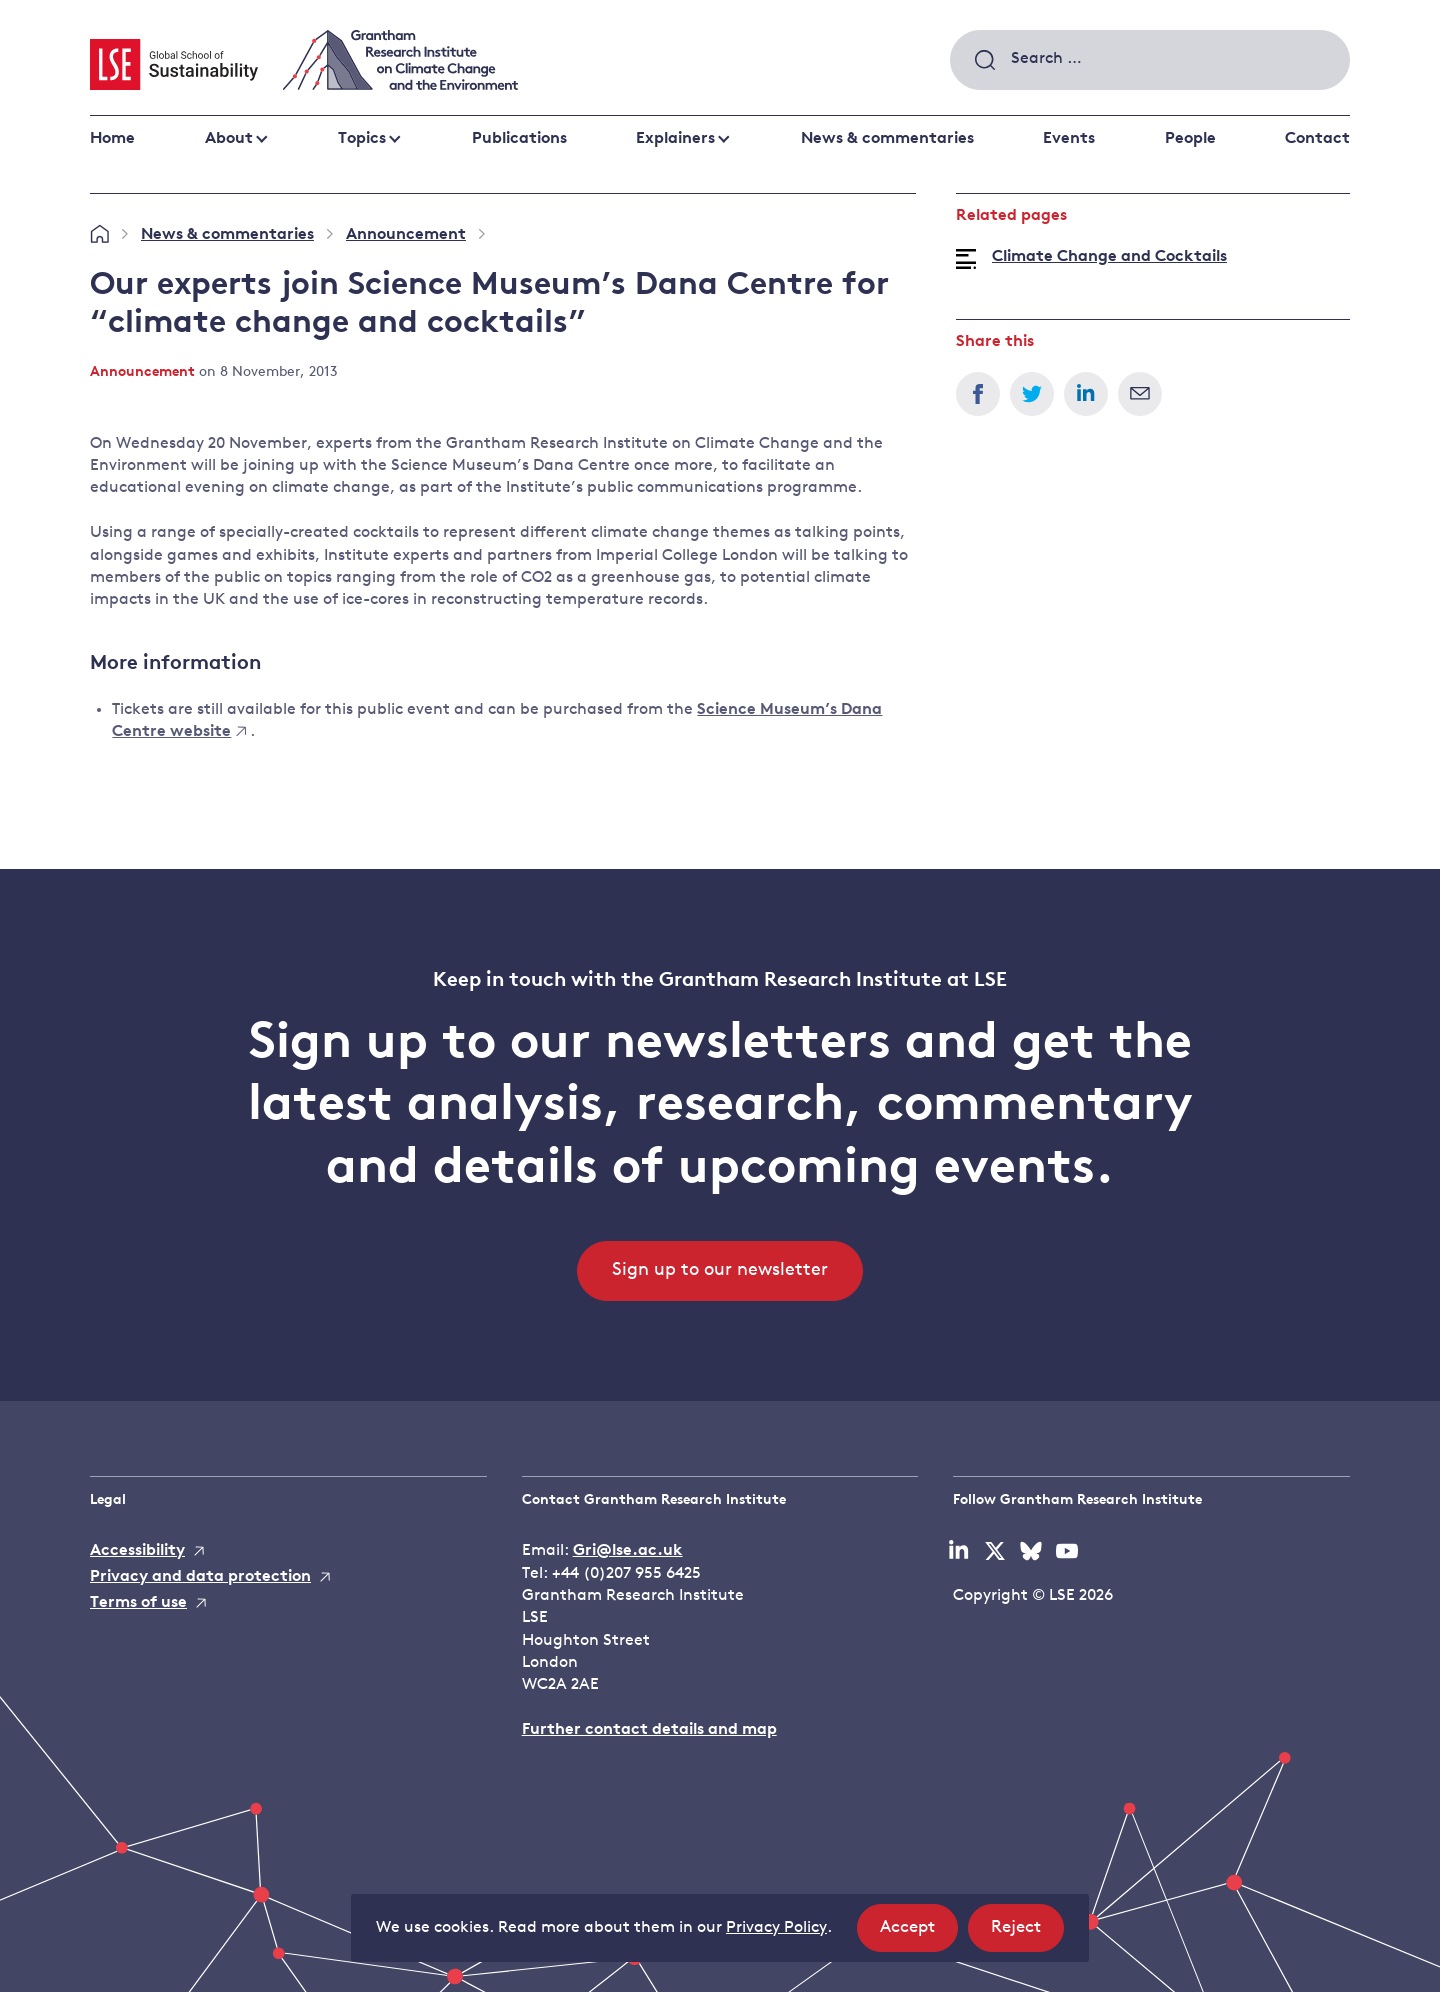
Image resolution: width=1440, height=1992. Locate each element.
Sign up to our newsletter (720, 1270)
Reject (1027, 1933)
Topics (362, 139)
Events (1069, 139)
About (229, 139)
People (1190, 139)
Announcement (406, 235)
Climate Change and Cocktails (1109, 257)
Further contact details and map (649, 1730)
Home (112, 139)
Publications (519, 139)
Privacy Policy (776, 1928)
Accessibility (137, 1551)
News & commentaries (887, 139)
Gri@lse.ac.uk (628, 1551)
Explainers (675, 139)
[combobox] (1150, 60)
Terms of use (138, 1603)
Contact (1317, 139)
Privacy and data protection (200, 1577)
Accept (919, 1933)
